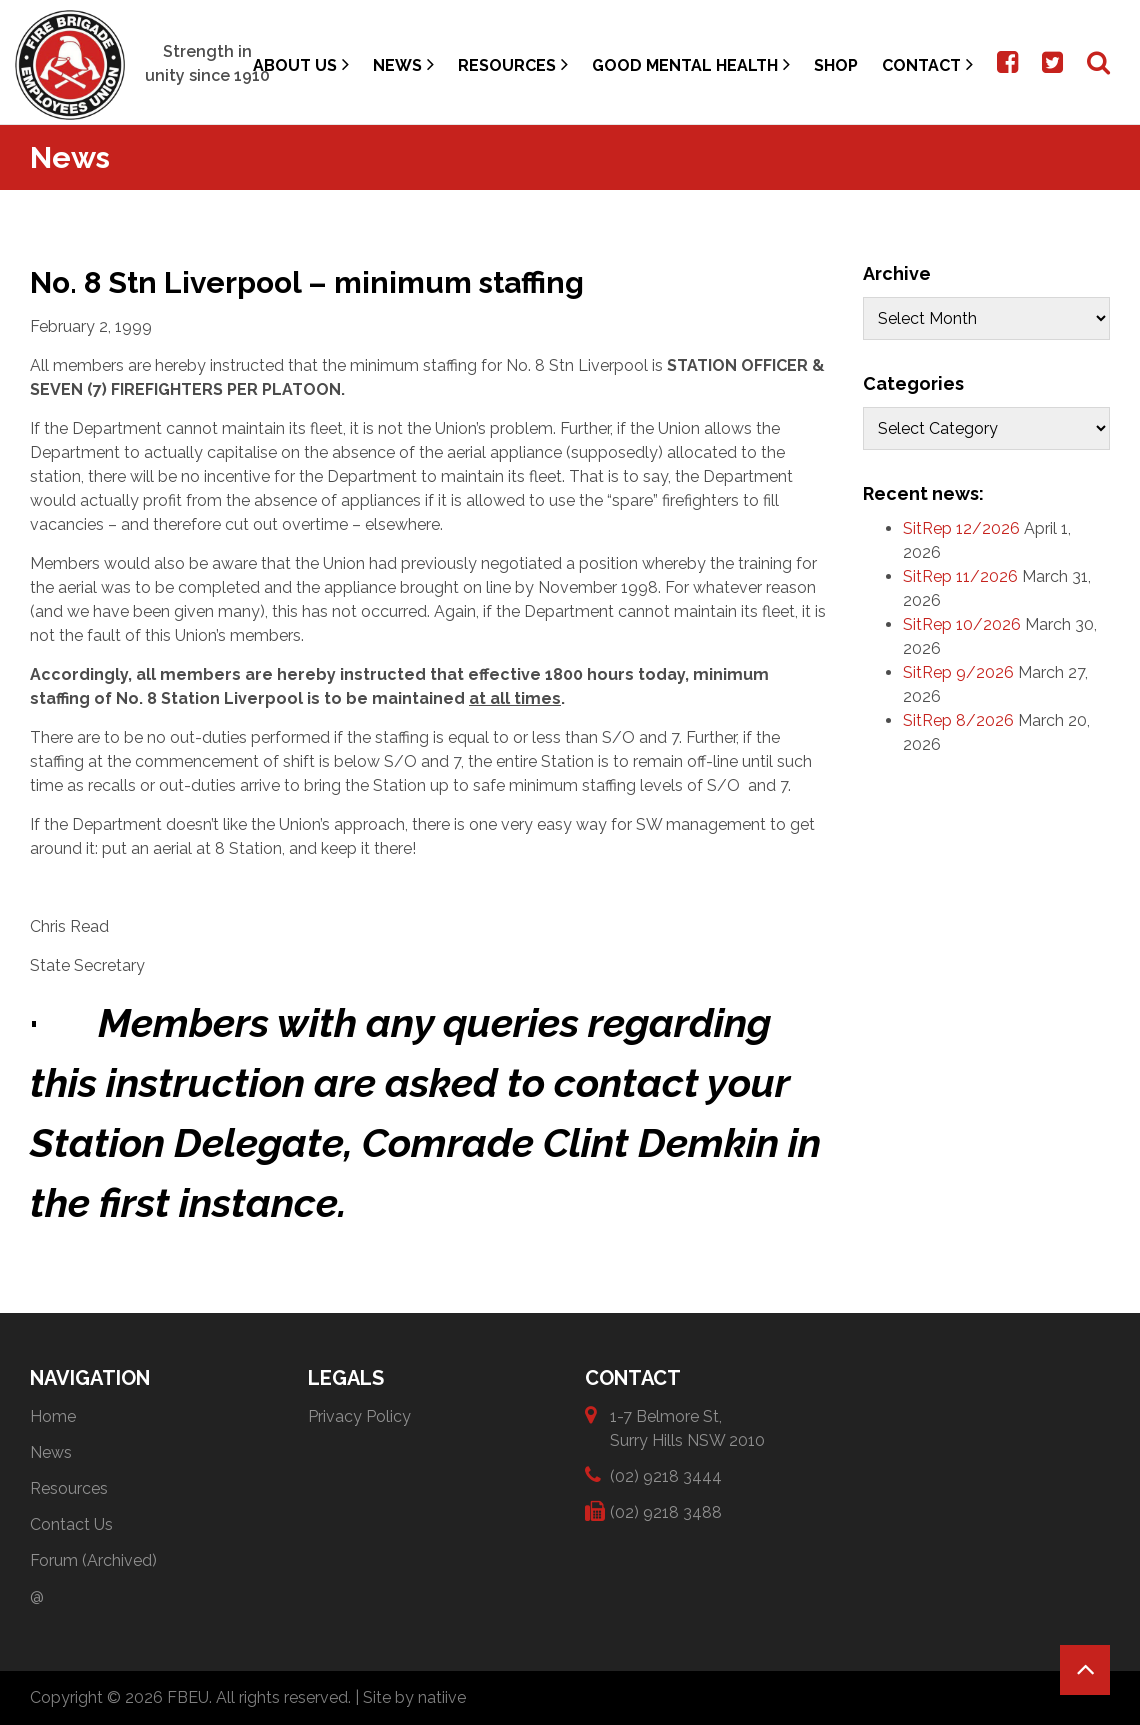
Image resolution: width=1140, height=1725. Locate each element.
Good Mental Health (691, 64)
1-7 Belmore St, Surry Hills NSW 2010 (687, 1427)
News (403, 64)
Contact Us (71, 1524)
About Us (301, 64)
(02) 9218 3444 (666, 1475)
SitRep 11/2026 (960, 576)
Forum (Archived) (93, 1560)
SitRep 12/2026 (961, 528)
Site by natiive (414, 1697)
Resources (513, 64)
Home (53, 1416)
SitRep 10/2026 (962, 624)
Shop (836, 65)
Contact (927, 64)
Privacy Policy (359, 1416)
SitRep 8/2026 (958, 720)
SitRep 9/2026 (958, 672)
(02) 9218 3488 (666, 1511)
